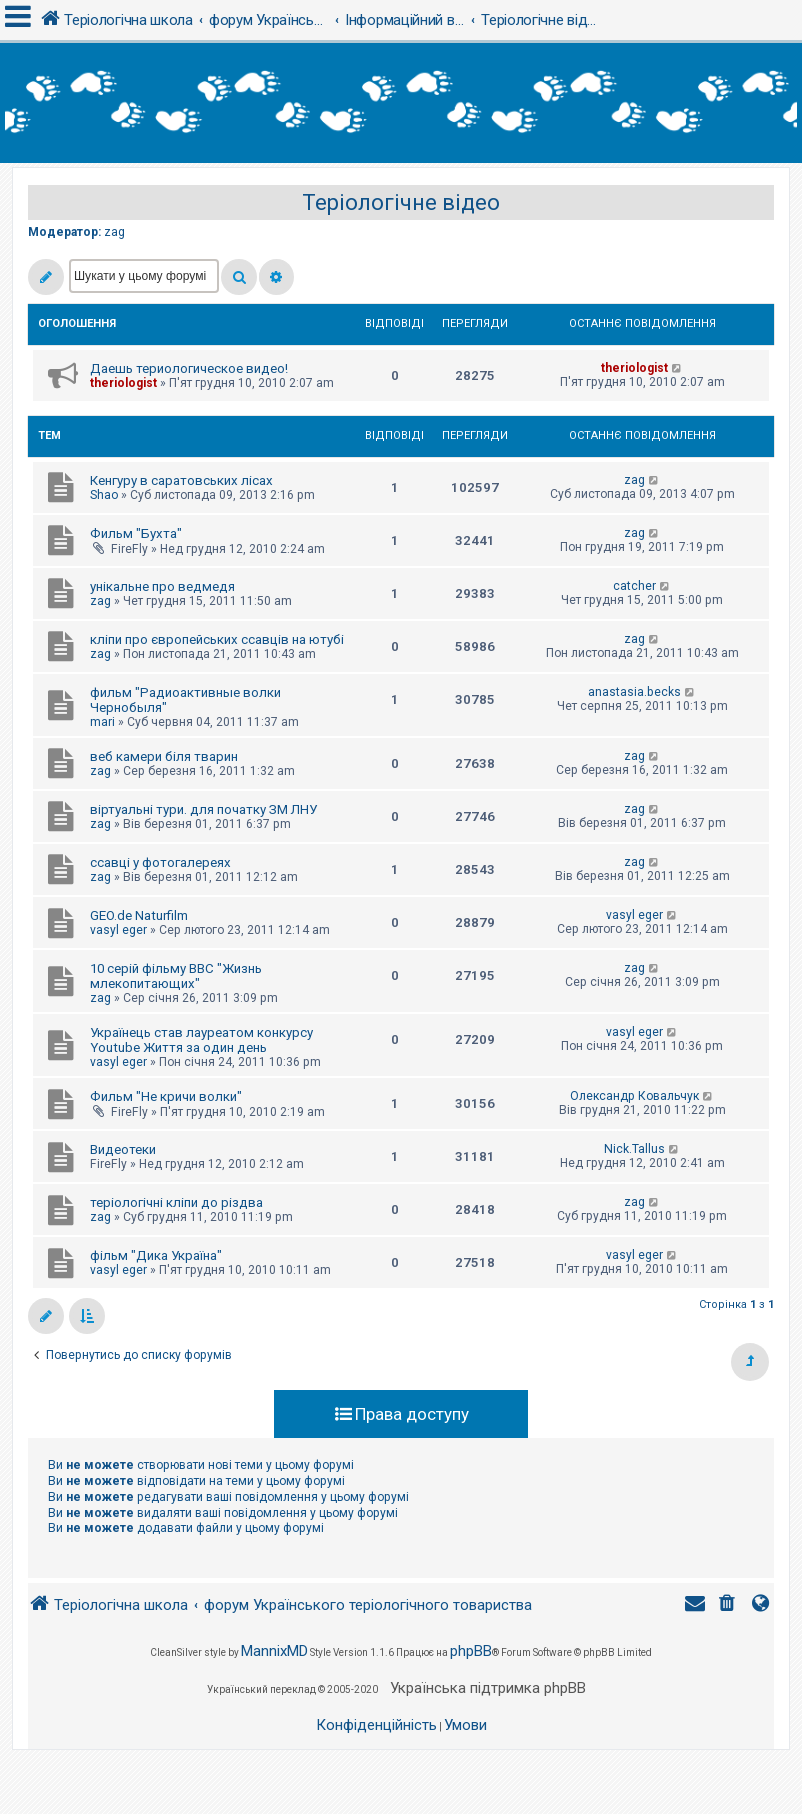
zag (114, 232)
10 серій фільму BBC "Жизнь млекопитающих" (176, 976)
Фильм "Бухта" (136, 533)
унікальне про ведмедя (162, 586)
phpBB (471, 1651)
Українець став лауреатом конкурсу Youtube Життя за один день (201, 1040)
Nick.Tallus (634, 1149)
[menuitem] (729, 1605)
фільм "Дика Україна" (156, 1255)
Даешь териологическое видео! (189, 368)
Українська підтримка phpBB (488, 1688)
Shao (104, 495)
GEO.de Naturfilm (139, 915)
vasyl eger (118, 930)
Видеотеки (123, 1149)
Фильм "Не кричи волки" (166, 1096)
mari (102, 722)
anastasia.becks (634, 692)
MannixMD (274, 1651)
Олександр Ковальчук (634, 1096)
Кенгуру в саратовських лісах (181, 480)
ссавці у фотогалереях (160, 862)
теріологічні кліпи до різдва (176, 1202)
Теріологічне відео (401, 202)
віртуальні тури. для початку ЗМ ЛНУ (203, 809)
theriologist (123, 383)
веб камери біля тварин (164, 756)
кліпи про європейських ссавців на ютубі (217, 639)
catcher (634, 586)
